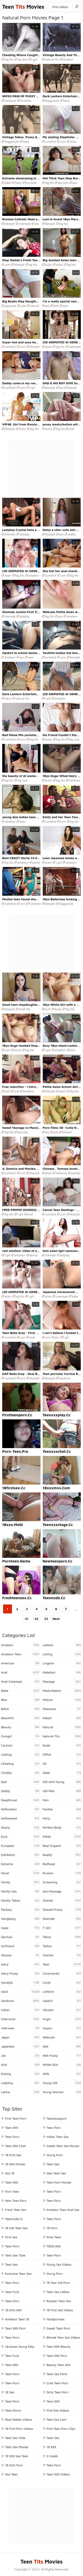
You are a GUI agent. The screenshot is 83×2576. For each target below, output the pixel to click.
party (62, 1818)
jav (21, 2055)
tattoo (62, 1946)
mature (62, 1699)
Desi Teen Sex (56, 2173)
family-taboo (21, 1900)
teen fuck (12, 2292)
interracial (21, 2019)
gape (21, 1927)
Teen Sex (11, 2264)
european (21, 1845)
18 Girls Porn (14, 2465)
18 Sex (9, 2392)
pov (74, 182)
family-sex (21, 1891)
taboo (62, 1937)
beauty (21, 1727)
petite (36, 862)
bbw (21, 1699)
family (21, 1882)
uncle (62, 1982)
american (21, 1663)
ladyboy (24, 534)
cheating (21, 1763)
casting (21, 1754)
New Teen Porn (16, 2200)
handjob (21, 1982)
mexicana (62, 1709)
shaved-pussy (62, 1909)
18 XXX (51, 2447)
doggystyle (52, 100)
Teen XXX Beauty (59, 2346)
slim (72, 1050)
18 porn (52, 2228)
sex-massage (62, 1891)
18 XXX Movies (15, 2164)
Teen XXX (11, 2127)
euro (21, 1836)
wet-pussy (62, 2055)
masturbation (62, 1690)
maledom (62, 1672)
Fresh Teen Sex (15, 2210)
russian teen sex (59, 2301)
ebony (21, 1827)
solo (55, 1132)
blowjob (9, 223)
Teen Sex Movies (16, 2447)
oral (16, 1091)
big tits (8, 59)
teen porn (12, 2137)
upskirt (62, 2000)
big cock (63, 182)
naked (62, 1718)
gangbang (21, 1918)
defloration (21, 1809)
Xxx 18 (9, 2173)
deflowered (21, 1818)
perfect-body (62, 1827)
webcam (62, 2037)
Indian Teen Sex (58, 2137)
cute (23, 306)
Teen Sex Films (57, 2374)
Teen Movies (23, 7)
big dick (22, 59)
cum (63, 141)
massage (62, 1681)
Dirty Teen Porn (58, 2392)
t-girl (62, 1927)
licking (62, 1654)
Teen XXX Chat (15, 2146)
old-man (62, 1791)
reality (72, 534)
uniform (62, 1991)
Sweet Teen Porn (58, 2328)
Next (56, 1619)
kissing (21, 2073)
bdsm (21, 1709)
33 (46, 1619)
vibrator (62, 2010)
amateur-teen (21, 1654)
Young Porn (55, 2155)
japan (21, 2037)
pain (62, 1800)
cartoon (21, 1745)
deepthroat (21, 1800)
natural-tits (62, 1736)
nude (62, 1745)
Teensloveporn (57, 2118)
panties (76, 1173)
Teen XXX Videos (58, 2474)
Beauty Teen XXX (59, 2365)
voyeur (62, 2028)
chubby (21, 1772)
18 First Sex (13, 2155)
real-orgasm (62, 1845)
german (21, 1937)
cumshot (50, 141)
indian (21, 2010)
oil (62, 1763)
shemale (9, 534)
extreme (21, 1864)
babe (7, 182)
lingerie (62, 1663)
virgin (62, 2019)
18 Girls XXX (13, 2310)
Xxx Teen (11, 2474)
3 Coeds (52, 2456)
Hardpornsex (56, 2319)
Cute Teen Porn (57, 2383)
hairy (66, 100)
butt (55, 306)
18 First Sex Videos (60, 2310)
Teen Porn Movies (59, 2182)
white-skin (62, 2064)
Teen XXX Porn (15, 2328)
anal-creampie (21, 1681)
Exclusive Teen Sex (18, 2273)
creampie (25, 223)
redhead (62, 1864)
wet (62, 2046)
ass (37, 223)
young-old (62, 2083)
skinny (33, 1255)
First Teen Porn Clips (61, 2428)
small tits (24, 1009)
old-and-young (62, 1782)
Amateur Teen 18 (17, 2319)
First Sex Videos (58, 2410)
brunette (25, 100)
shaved (72, 387)
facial (21, 1873)
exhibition (21, 1855)
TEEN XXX (54, 2246)
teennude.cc (14, 2219)
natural (34, 306)
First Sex (11, 2237)
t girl (34, 59)
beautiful (21, 1718)
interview (21, 2028)
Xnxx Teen (54, 2237)
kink (21, 2064)
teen (65, 306)
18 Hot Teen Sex (16, 2228)
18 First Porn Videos (19, 2428)
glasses (21, 1955)
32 (36, 1619)
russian (62, 1873)
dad (21, 1782)
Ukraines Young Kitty (19, 2346)
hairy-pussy (21, 1973)
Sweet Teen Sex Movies (63, 2146)
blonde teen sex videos (63, 2337)
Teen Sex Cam (57, 2419)
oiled (62, 1772)
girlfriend (21, 1946)
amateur (33, 575)
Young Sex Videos (59, 2264)
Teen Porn (12, 2246)
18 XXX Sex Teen (16, 2456)
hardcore (10, 100)
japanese (10, 306)
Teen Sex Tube (15, 2255)
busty (48, 264)
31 (26, 1619)
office (62, 1754)
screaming (62, 1882)
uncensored (62, 1973)
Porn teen (12, 2191)
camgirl (21, 1736)
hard (21, 1991)
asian (73, 141)
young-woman (62, 2092)
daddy (21, 1791)
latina (21, 2092)
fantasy (21, 1909)
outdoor (68, 59)
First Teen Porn (15, 2118)
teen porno (13, 2410)
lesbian (62, 1645)
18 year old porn (58, 2283)
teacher (62, 1955)
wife (62, 2073)
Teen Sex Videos (58, 2292)
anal (71, 429)
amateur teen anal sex (63, 2210)
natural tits (52, 59)
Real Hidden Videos (18, 2419)
